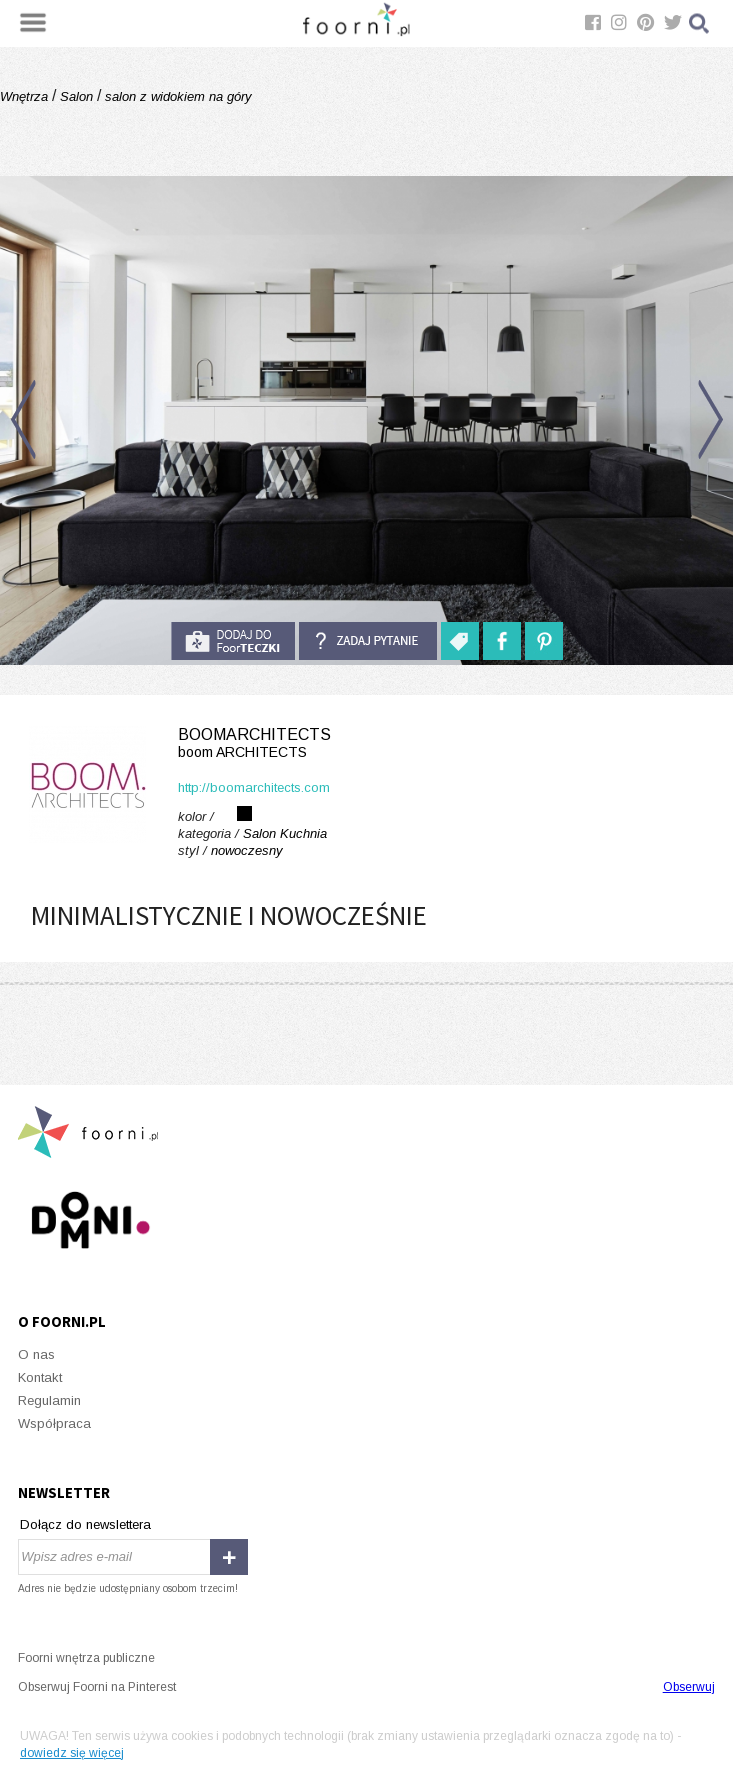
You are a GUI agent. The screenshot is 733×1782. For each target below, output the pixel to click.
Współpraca (54, 1423)
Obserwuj (689, 1687)
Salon (76, 96)
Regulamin (49, 1400)
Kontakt (40, 1377)
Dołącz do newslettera (85, 1524)
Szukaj (700, 23)
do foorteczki (233, 641)
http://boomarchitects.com (254, 787)
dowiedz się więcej (72, 1753)
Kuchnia (303, 833)
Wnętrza (26, 96)
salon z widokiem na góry (176, 96)
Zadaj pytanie (368, 641)
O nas (36, 1354)
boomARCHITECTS (366, 743)
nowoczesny (247, 850)
